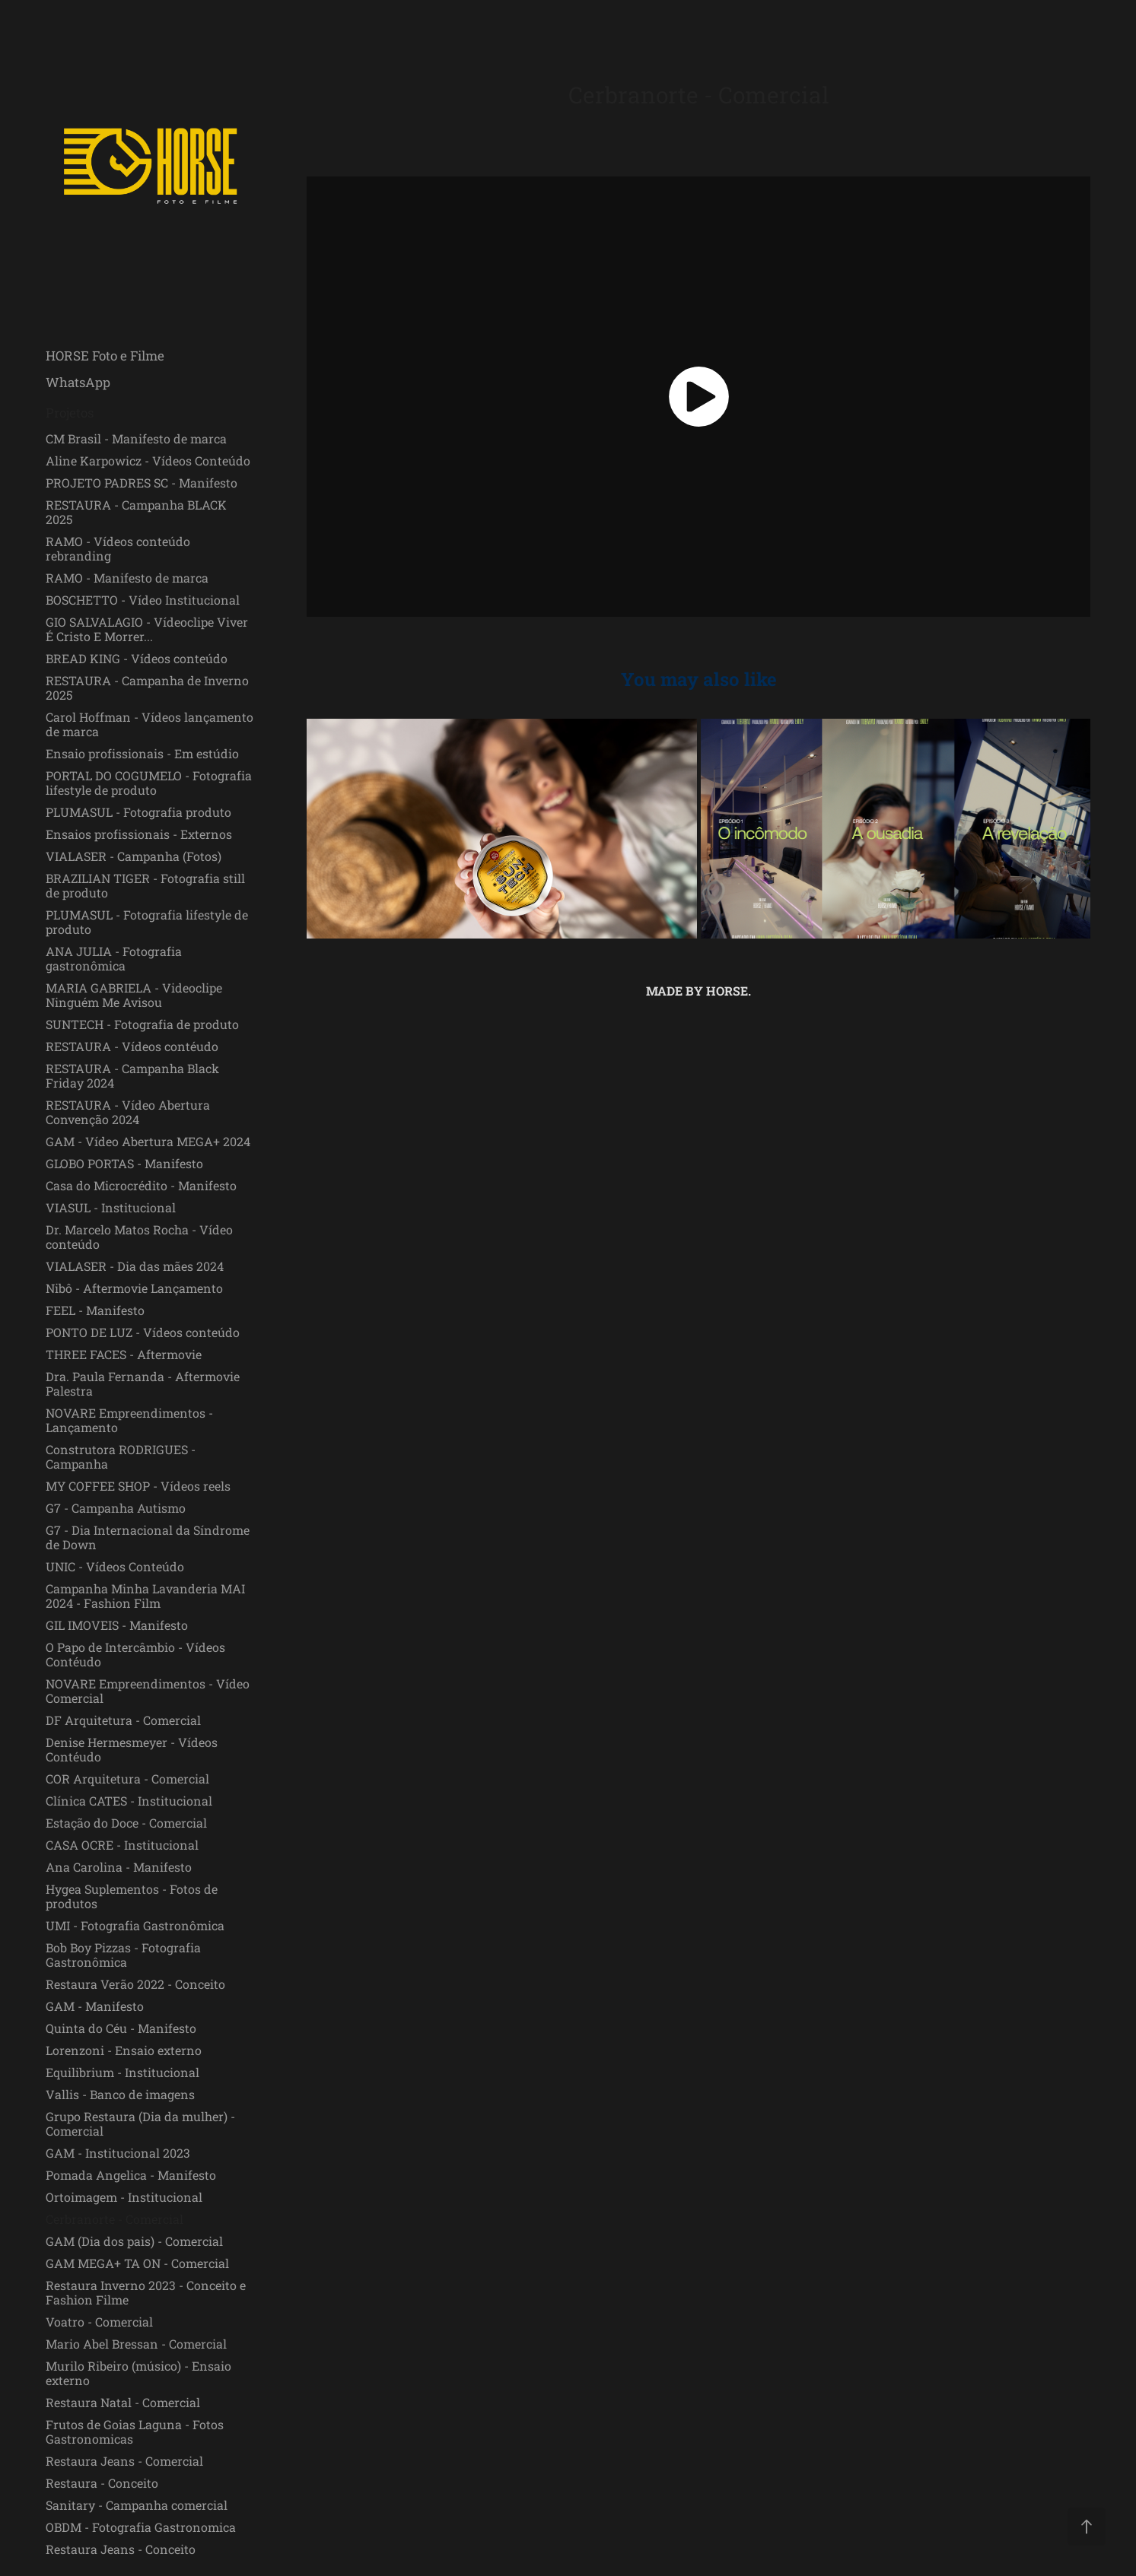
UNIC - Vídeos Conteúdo (115, 1566)
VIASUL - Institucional (111, 1207)
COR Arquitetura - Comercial (127, 1779)
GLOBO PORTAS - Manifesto (124, 1163)
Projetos (70, 412)
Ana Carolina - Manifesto (119, 1867)
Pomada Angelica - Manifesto (131, 2175)
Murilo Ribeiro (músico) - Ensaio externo (138, 2373)
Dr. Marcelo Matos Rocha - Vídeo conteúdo (139, 1236)
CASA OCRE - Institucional (122, 1845)
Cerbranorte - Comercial (114, 2219)
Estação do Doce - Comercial (126, 1823)
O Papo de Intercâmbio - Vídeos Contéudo (135, 1654)
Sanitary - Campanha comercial (137, 2505)
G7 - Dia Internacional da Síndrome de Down (148, 1537)
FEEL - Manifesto (95, 1310)
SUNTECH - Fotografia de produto (142, 1024)
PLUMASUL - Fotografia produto (138, 812)
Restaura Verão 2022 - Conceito (135, 1984)
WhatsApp (78, 382)
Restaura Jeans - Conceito (121, 2549)
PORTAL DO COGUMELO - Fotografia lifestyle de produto (149, 782)
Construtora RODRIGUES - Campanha (121, 1456)
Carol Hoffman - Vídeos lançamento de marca (149, 724)
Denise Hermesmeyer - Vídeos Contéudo (132, 1749)
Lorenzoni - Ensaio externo (124, 2050)
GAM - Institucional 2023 (118, 2153)
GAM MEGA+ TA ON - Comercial (137, 2263)
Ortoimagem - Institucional (124, 2197)
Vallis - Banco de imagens (120, 2094)
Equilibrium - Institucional (122, 2072)
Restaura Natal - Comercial (123, 2402)
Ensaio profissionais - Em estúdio (142, 753)
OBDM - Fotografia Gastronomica (141, 2527)
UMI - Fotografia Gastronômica (135, 1925)
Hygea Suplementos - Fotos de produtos (132, 1896)
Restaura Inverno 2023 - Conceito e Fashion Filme (146, 2292)
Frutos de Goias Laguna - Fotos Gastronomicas (135, 2431)
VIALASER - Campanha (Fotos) (133, 856)
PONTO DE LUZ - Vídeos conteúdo (143, 1332)
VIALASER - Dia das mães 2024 (135, 1266)
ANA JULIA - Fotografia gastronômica (114, 958)
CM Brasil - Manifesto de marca (136, 438)
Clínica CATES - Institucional (129, 1801)
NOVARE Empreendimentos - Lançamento (129, 1420)
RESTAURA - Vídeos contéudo (132, 1046)
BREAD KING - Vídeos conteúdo (137, 658)
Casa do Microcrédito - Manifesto (141, 1185)
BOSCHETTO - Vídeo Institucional (143, 600)
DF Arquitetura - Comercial (123, 1720)
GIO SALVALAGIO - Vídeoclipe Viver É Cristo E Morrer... (147, 629)
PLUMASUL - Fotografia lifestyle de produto (147, 922)
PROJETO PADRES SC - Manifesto (141, 483)
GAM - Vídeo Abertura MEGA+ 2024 (148, 1141)
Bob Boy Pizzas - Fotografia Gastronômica (123, 1954)
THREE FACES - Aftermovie (124, 1354)
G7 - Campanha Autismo (116, 1508)
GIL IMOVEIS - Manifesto (117, 1625)
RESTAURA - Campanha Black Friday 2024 (132, 1075)
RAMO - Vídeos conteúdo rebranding (118, 548)
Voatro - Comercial (99, 2322)
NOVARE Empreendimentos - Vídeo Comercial (148, 1691)
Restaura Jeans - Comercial (124, 2461)
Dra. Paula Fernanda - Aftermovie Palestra (143, 1383)
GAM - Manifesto (95, 2006)
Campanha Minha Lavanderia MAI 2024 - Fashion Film (145, 1595)
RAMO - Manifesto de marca (127, 578)
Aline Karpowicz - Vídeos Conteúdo (148, 461)
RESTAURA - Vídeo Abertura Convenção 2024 (128, 1112)
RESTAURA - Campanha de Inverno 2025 (147, 687)
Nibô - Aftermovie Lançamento (134, 1288)
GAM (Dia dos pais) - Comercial (134, 2241)
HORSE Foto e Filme (105, 355)
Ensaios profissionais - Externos (139, 834)
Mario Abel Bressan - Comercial (136, 2344)
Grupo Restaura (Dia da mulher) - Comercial (140, 2123)
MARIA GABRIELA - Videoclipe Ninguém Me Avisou (134, 995)
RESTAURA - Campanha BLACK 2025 (136, 512)
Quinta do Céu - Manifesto (121, 2028)
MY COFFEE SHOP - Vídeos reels (138, 1486)
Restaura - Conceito (102, 2483)
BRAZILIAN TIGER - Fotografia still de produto (145, 885)
